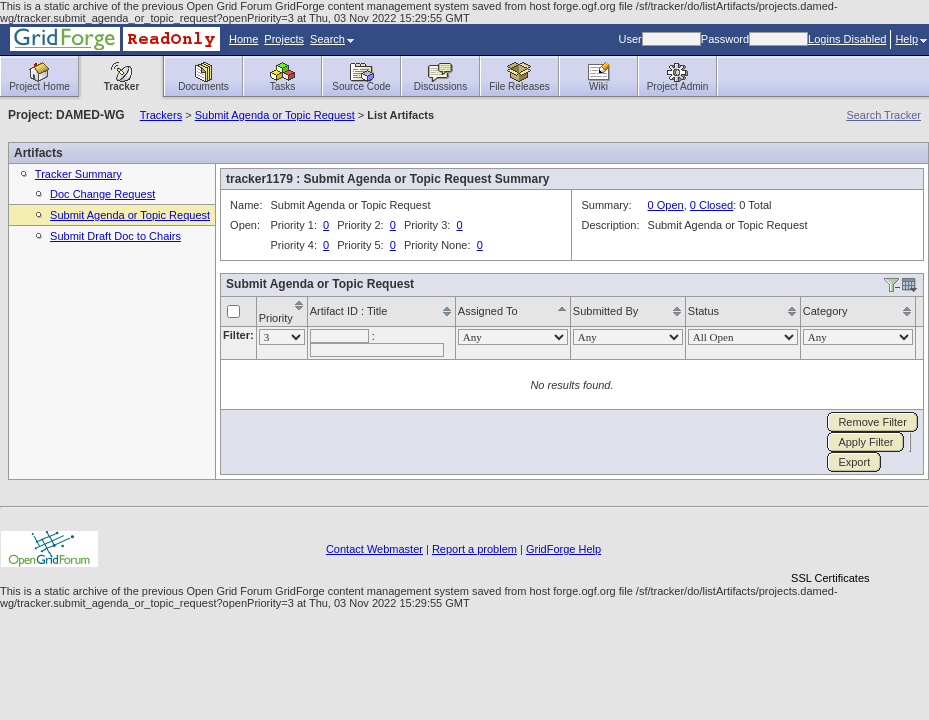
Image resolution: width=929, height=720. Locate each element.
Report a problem (474, 549)
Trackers (161, 115)
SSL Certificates (830, 578)
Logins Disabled (847, 39)
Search (332, 39)
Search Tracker (883, 115)
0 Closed (711, 205)
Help (911, 39)
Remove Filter (872, 422)
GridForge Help (563, 549)
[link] (830, 543)
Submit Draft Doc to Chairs (115, 236)
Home (243, 39)
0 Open (666, 205)
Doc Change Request (102, 194)
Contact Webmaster (374, 549)
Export (854, 462)
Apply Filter (865, 442)
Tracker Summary (78, 174)
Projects (284, 39)
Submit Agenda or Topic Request (275, 115)
